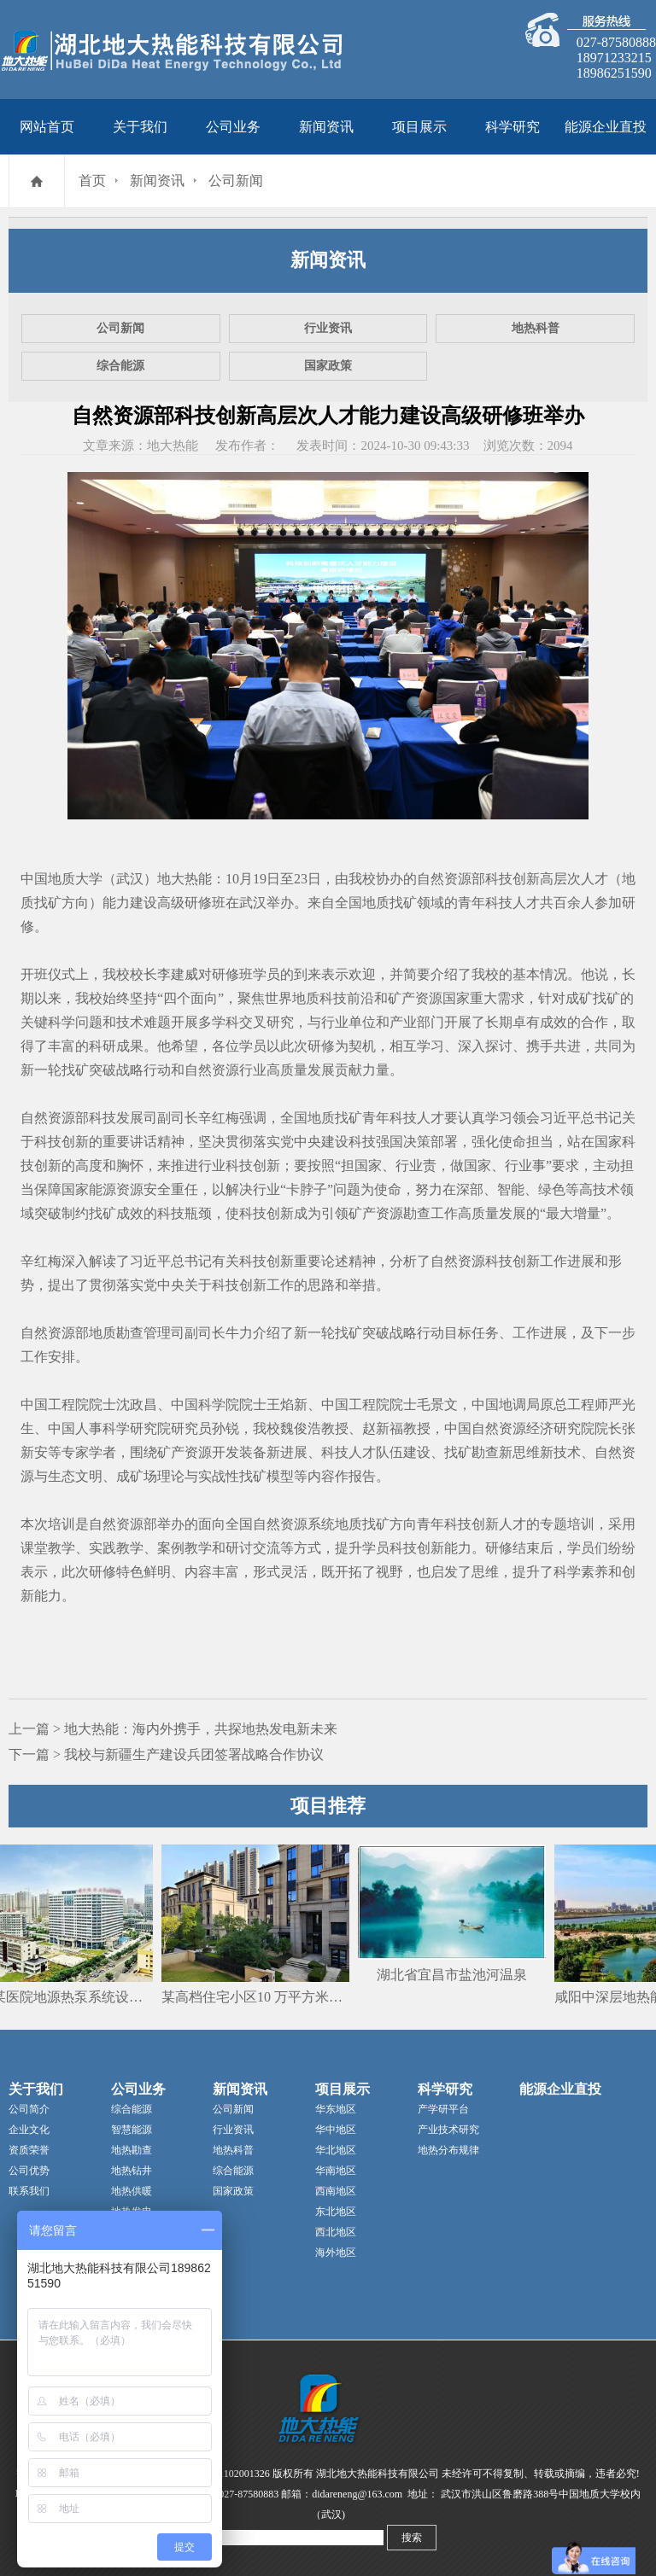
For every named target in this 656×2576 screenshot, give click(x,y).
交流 (266, 1548)
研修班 (205, 902)
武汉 (252, 902)
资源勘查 (403, 1213)
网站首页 (47, 126)
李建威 (177, 974)
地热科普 (535, 328)
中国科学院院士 (218, 1404)
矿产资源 (415, 998)
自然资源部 (451, 878)
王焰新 (287, 1404)
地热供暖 (131, 2191)
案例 (170, 1548)
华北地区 (335, 2150)
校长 (143, 974)
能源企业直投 (606, 126)
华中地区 (335, 2130)
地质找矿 (389, 902)
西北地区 (335, 2232)
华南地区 (335, 2171)
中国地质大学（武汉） (88, 878)
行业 (334, 1022)
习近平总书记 (581, 1117)
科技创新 (512, 878)
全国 (348, 902)
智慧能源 (131, 2130)
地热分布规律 (448, 2150)
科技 (498, 902)
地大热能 (184, 878)
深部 (469, 1189)
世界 (278, 998)
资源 (130, 1189)
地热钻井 (131, 2171)
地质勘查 (116, 1333)
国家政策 (328, 365)
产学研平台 (443, 2109)
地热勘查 (131, 2150)
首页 (92, 180)
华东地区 (335, 2109)
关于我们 (140, 126)
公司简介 (29, 2109)
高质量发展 (300, 1070)
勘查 (485, 1452)
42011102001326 (234, 2474)
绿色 (551, 1189)
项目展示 (419, 126)
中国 (34, 1404)
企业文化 (29, 2130)
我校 (362, 878)
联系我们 (29, 2191)
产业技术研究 (448, 2130)
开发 (225, 1452)
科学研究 (512, 126)
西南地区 (335, 2191)
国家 (456, 998)
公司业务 (233, 126)
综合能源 (120, 365)
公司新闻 (235, 180)
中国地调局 (506, 1404)
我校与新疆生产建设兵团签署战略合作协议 (194, 1754)
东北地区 (335, 2212)
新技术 (560, 1452)
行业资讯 (328, 328)
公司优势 (29, 2171)
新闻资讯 (326, 126)
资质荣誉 (29, 2150)
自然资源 (211, 1070)
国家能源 (89, 1189)
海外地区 (335, 2252)
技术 (130, 1022)
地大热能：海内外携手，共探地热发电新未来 (200, 1729)
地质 (305, 998)
